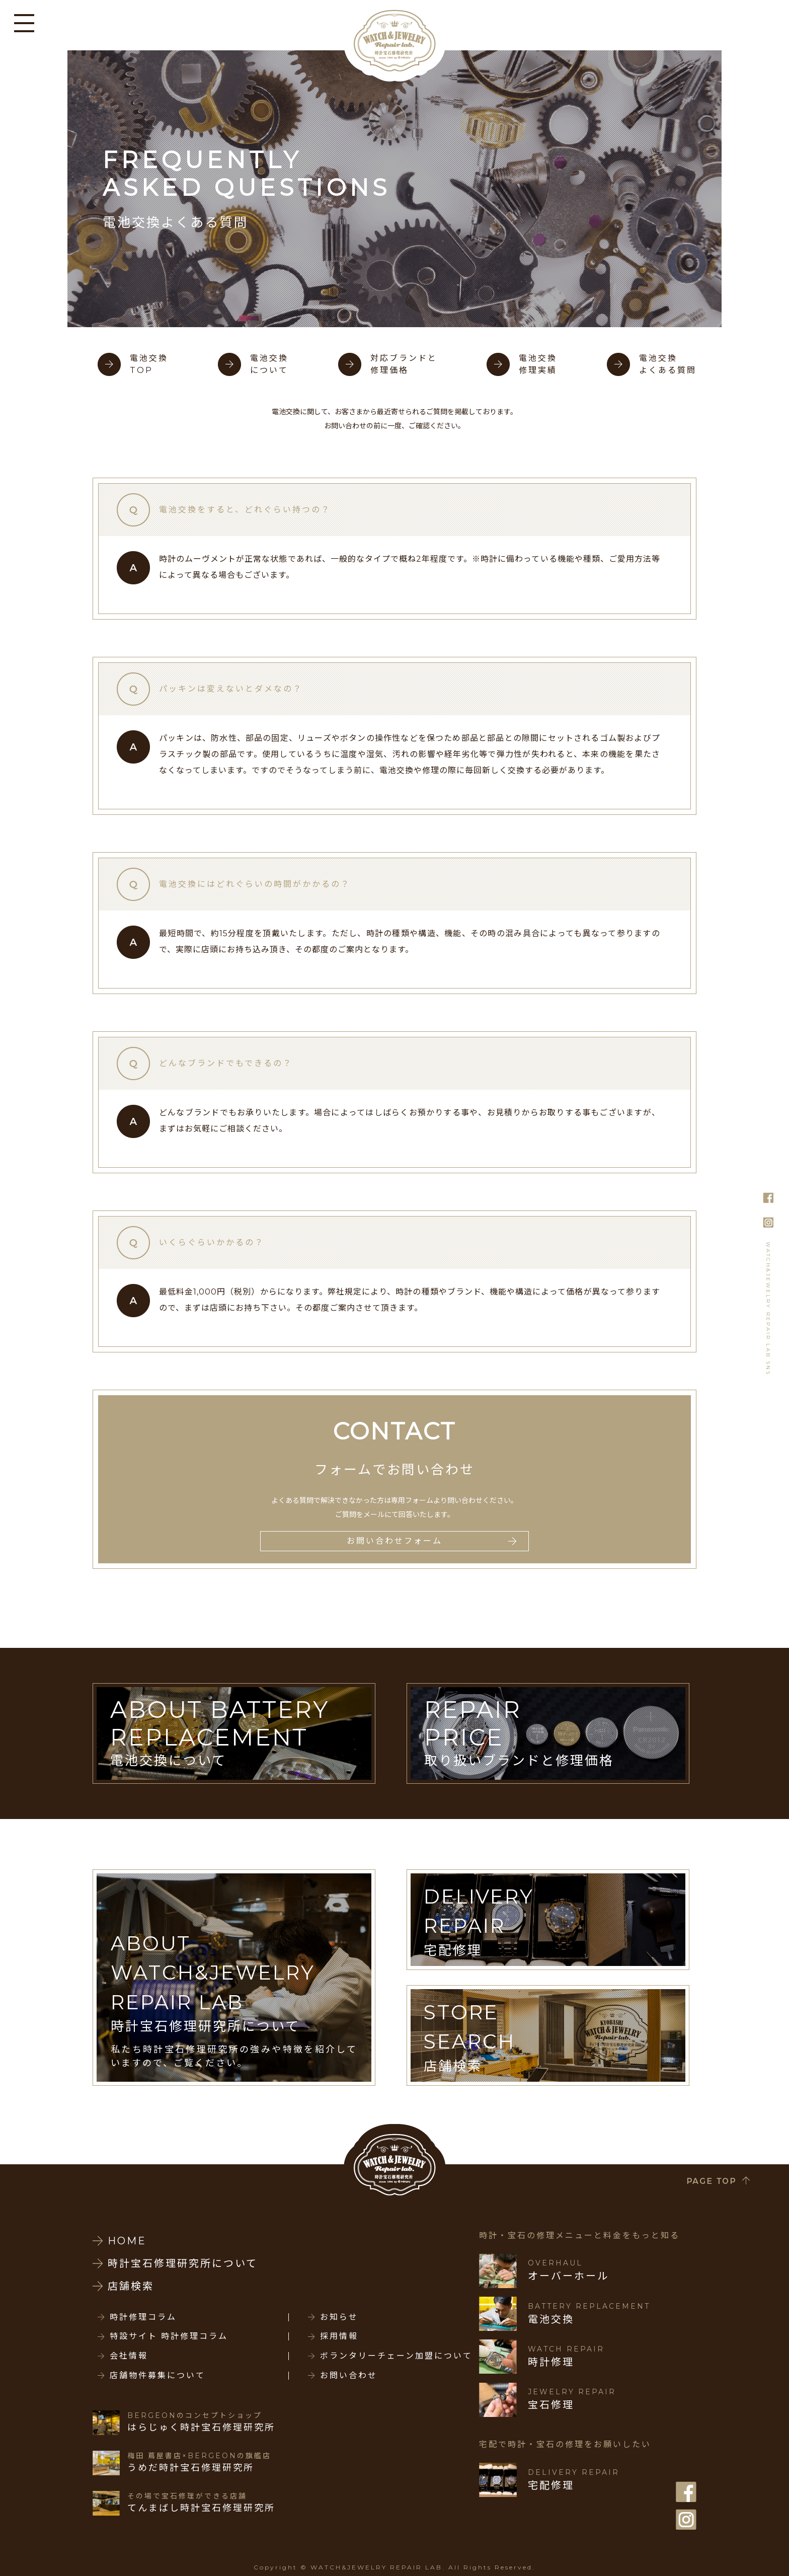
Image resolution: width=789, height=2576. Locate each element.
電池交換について (269, 364)
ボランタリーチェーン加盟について (396, 2356)
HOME (127, 2241)
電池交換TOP (149, 364)
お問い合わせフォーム (394, 1541)
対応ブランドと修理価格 (403, 364)
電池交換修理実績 (538, 364)
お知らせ (339, 2317)
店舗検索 (131, 2286)
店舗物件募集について (157, 2376)
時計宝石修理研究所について (183, 2263)
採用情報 (339, 2336)
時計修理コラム (143, 2317)
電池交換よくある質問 (667, 364)
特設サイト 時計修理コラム (169, 2336)
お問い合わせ (348, 2376)
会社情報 (129, 2356)
